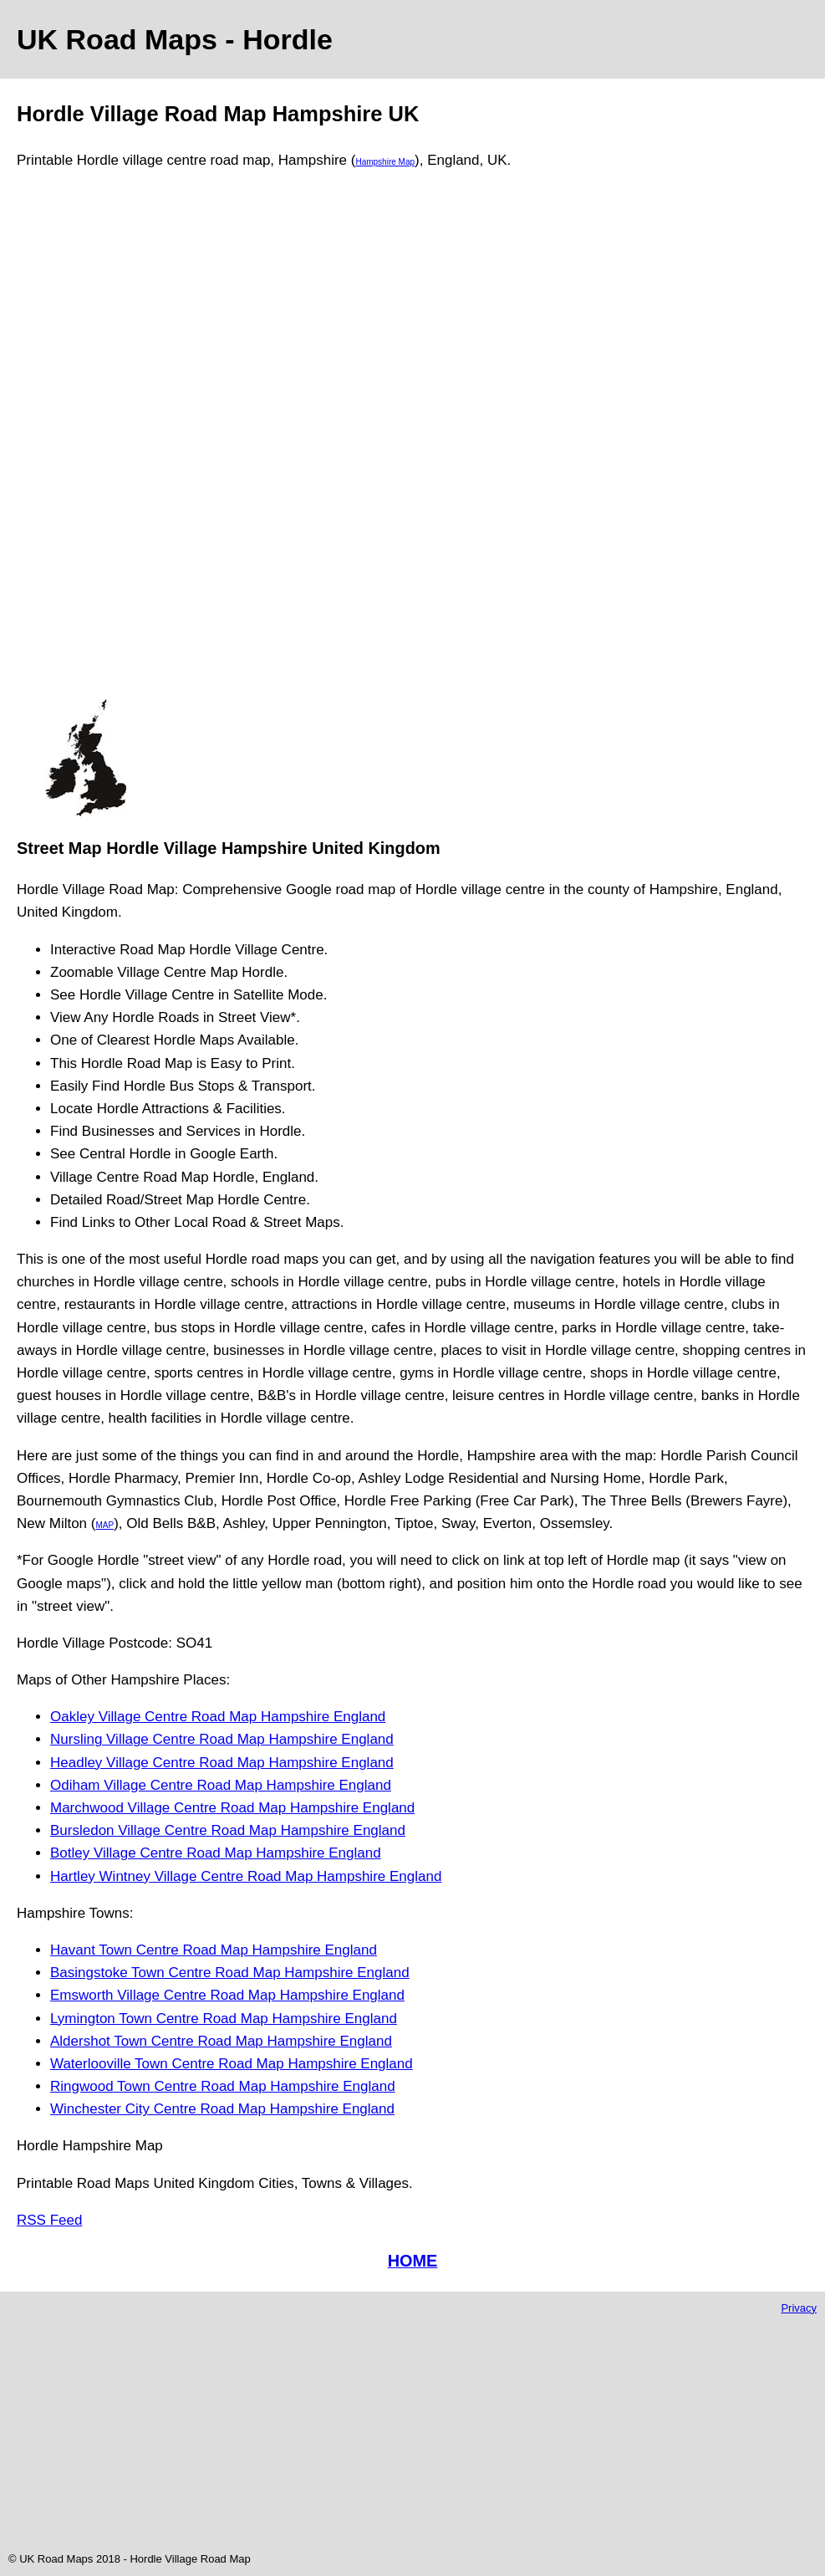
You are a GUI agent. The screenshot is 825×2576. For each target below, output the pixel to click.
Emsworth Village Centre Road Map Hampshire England (227, 1995)
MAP (104, 1525)
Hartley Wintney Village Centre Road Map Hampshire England (245, 1876)
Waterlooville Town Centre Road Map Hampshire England (231, 2064)
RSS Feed (49, 2220)
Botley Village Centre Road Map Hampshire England (215, 1853)
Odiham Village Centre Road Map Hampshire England (220, 1785)
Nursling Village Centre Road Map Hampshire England (222, 1739)
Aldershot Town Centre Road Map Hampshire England (221, 2041)
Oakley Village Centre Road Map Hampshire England (217, 1717)
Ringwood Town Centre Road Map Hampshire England (222, 2086)
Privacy (799, 2308)
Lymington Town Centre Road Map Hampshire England (223, 2019)
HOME (413, 2260)
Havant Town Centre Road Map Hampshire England (213, 1950)
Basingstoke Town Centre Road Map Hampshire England (230, 1973)
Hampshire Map (385, 161)
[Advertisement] (85, 442)
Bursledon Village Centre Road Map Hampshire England (227, 1830)
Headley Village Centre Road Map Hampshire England (222, 1763)
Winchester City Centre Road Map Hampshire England (222, 2109)
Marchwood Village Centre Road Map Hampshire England (232, 1808)
